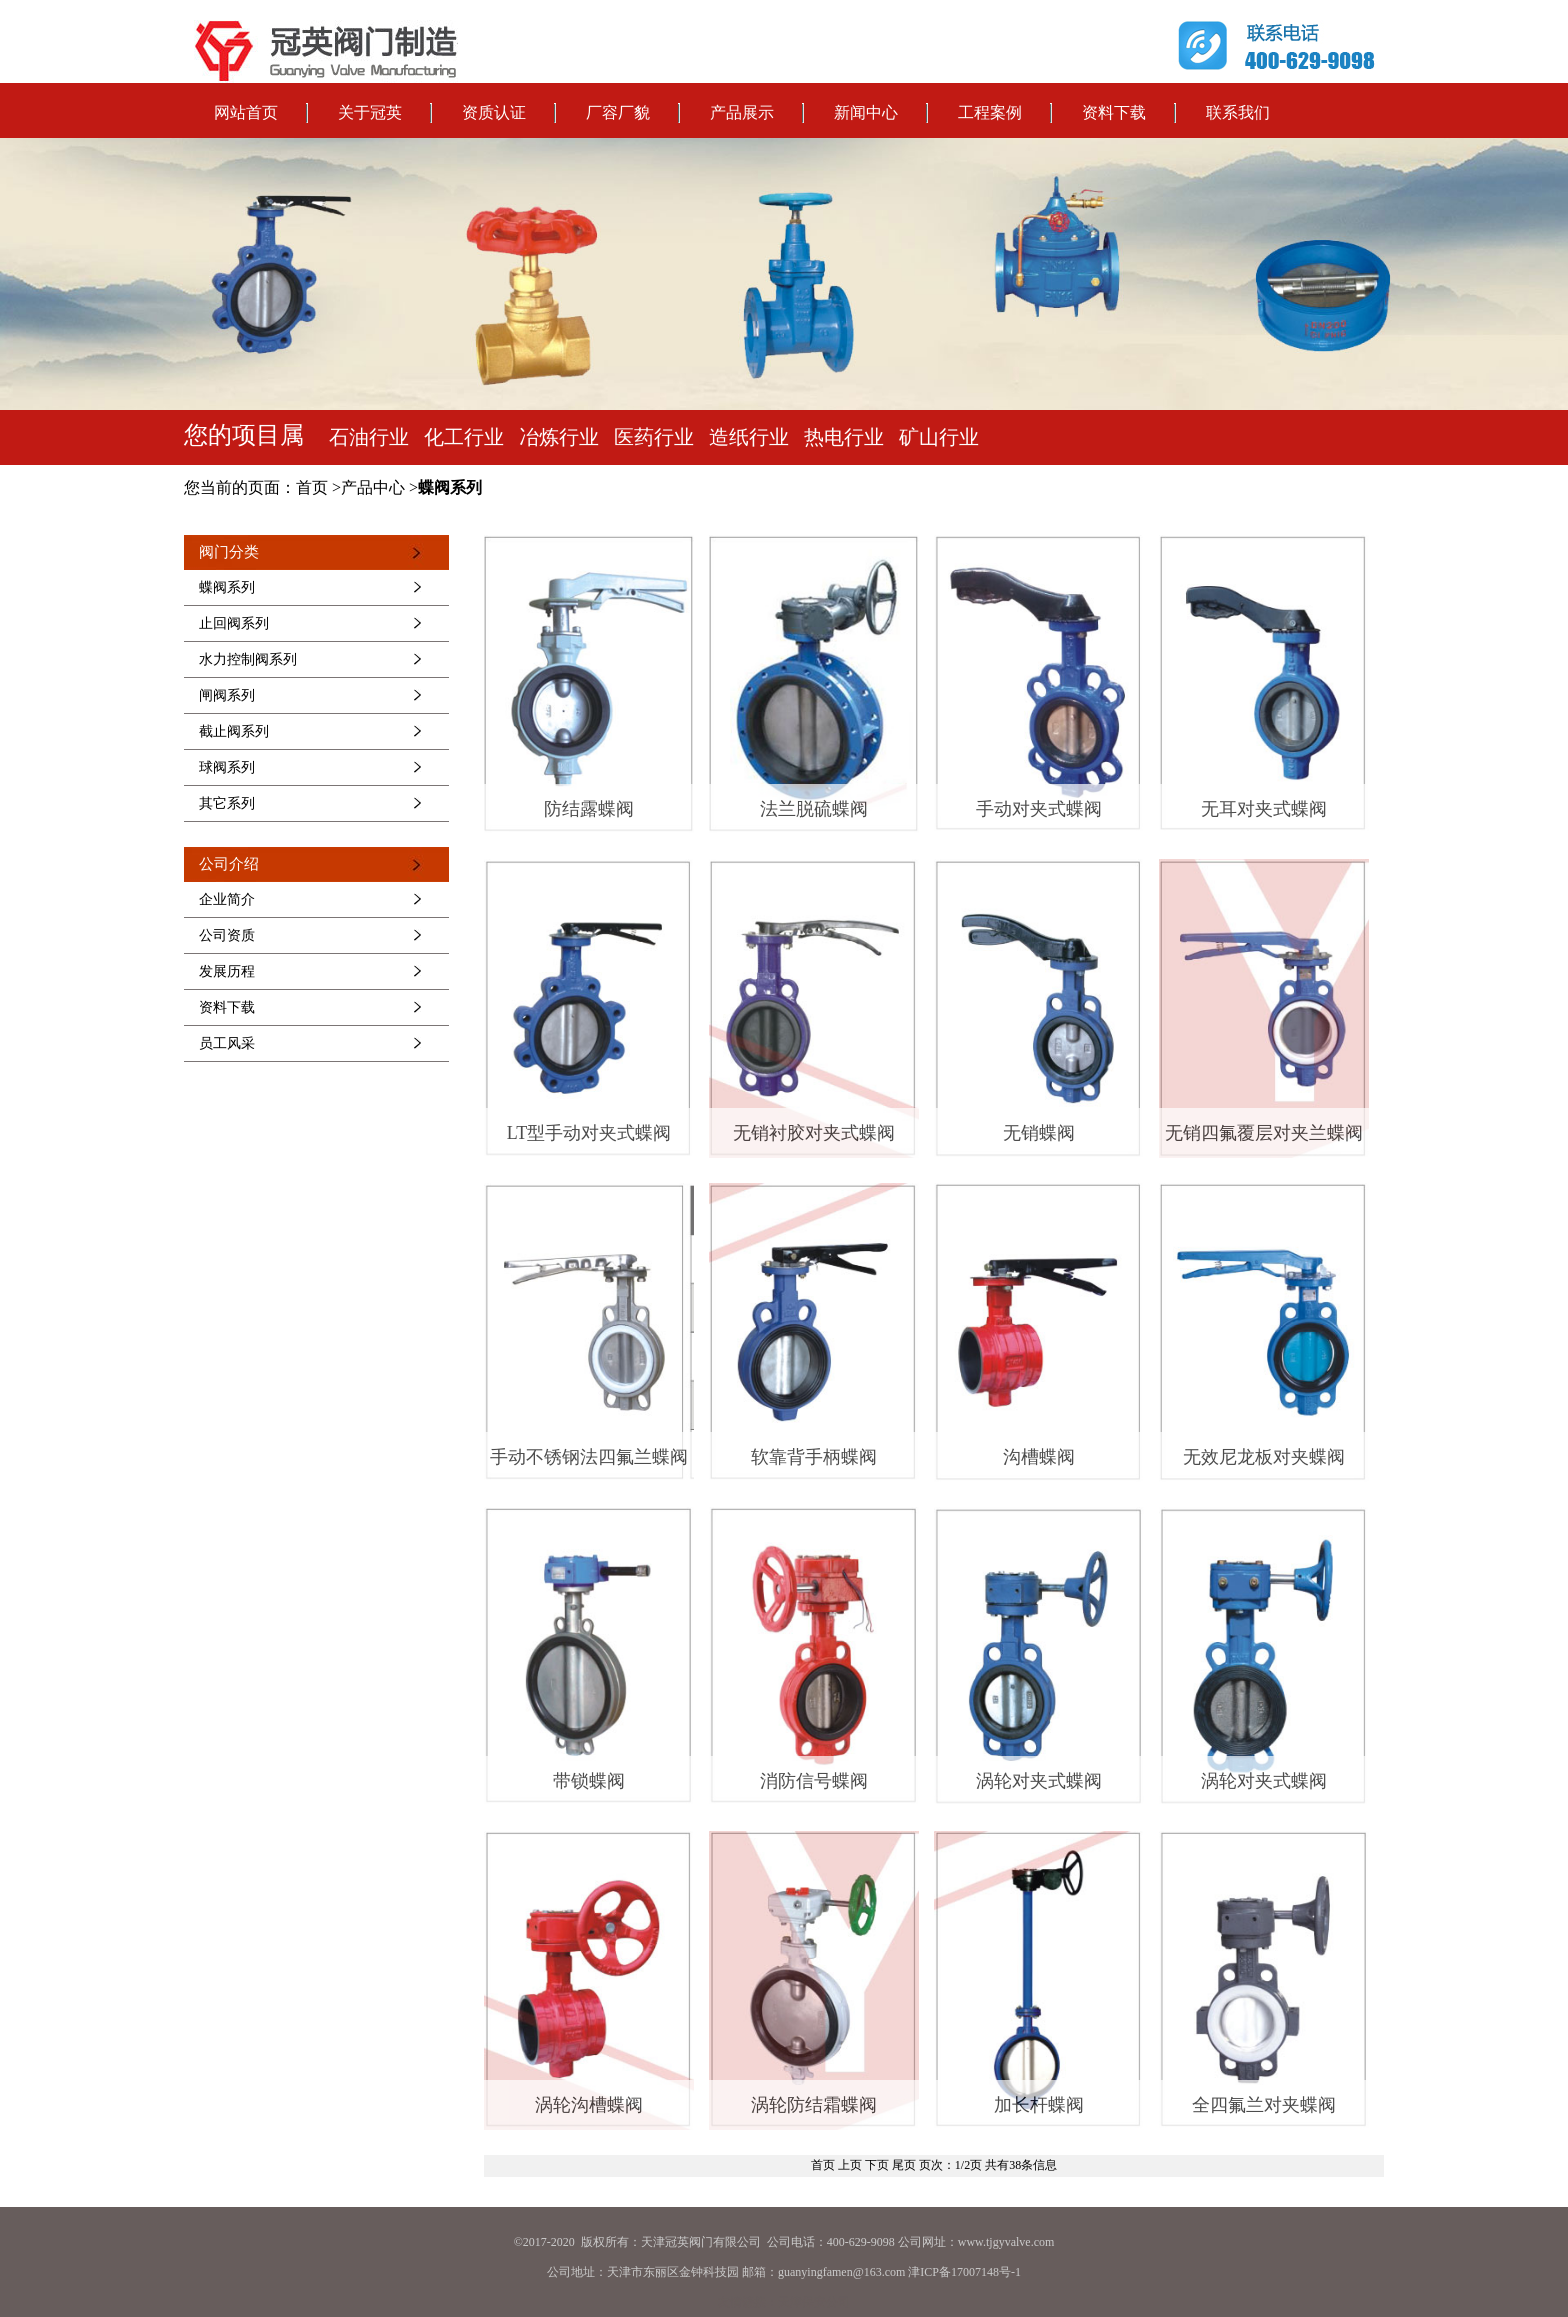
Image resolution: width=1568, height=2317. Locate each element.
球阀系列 (227, 767)
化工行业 (464, 437)
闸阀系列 (227, 695)
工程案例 (990, 112)
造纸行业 (749, 437)
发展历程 (227, 971)
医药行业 (654, 437)
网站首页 (246, 112)
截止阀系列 (234, 731)
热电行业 (844, 437)
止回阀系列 (234, 623)
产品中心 (373, 487)
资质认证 (494, 112)
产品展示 (742, 112)
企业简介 (227, 899)
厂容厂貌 (618, 112)
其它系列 (227, 803)
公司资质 (227, 935)
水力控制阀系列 (248, 659)
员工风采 (227, 1043)
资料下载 (1114, 112)
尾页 (904, 2165)
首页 (312, 487)
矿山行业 (939, 437)
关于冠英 (370, 112)
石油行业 (369, 437)
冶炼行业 (559, 437)
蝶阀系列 (227, 587)
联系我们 (1238, 112)
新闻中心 (866, 112)
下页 (877, 2165)
